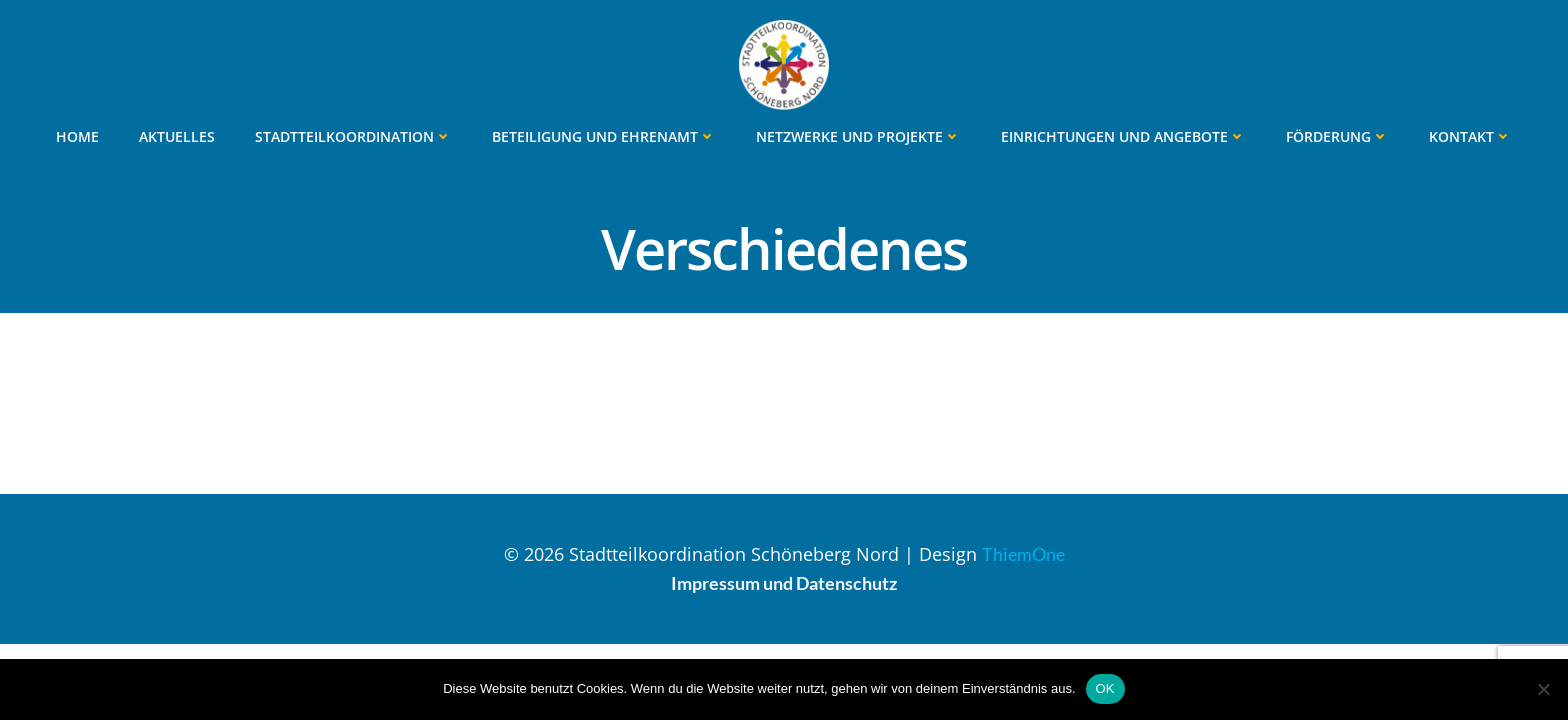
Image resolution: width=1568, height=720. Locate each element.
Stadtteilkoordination (353, 136)
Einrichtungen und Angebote (1123, 136)
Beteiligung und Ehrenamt (604, 136)
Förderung (1337, 136)
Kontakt (1470, 136)
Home (77, 136)
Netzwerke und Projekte (858, 136)
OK (1105, 688)
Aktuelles (177, 136)
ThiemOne (1023, 554)
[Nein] (1543, 689)
